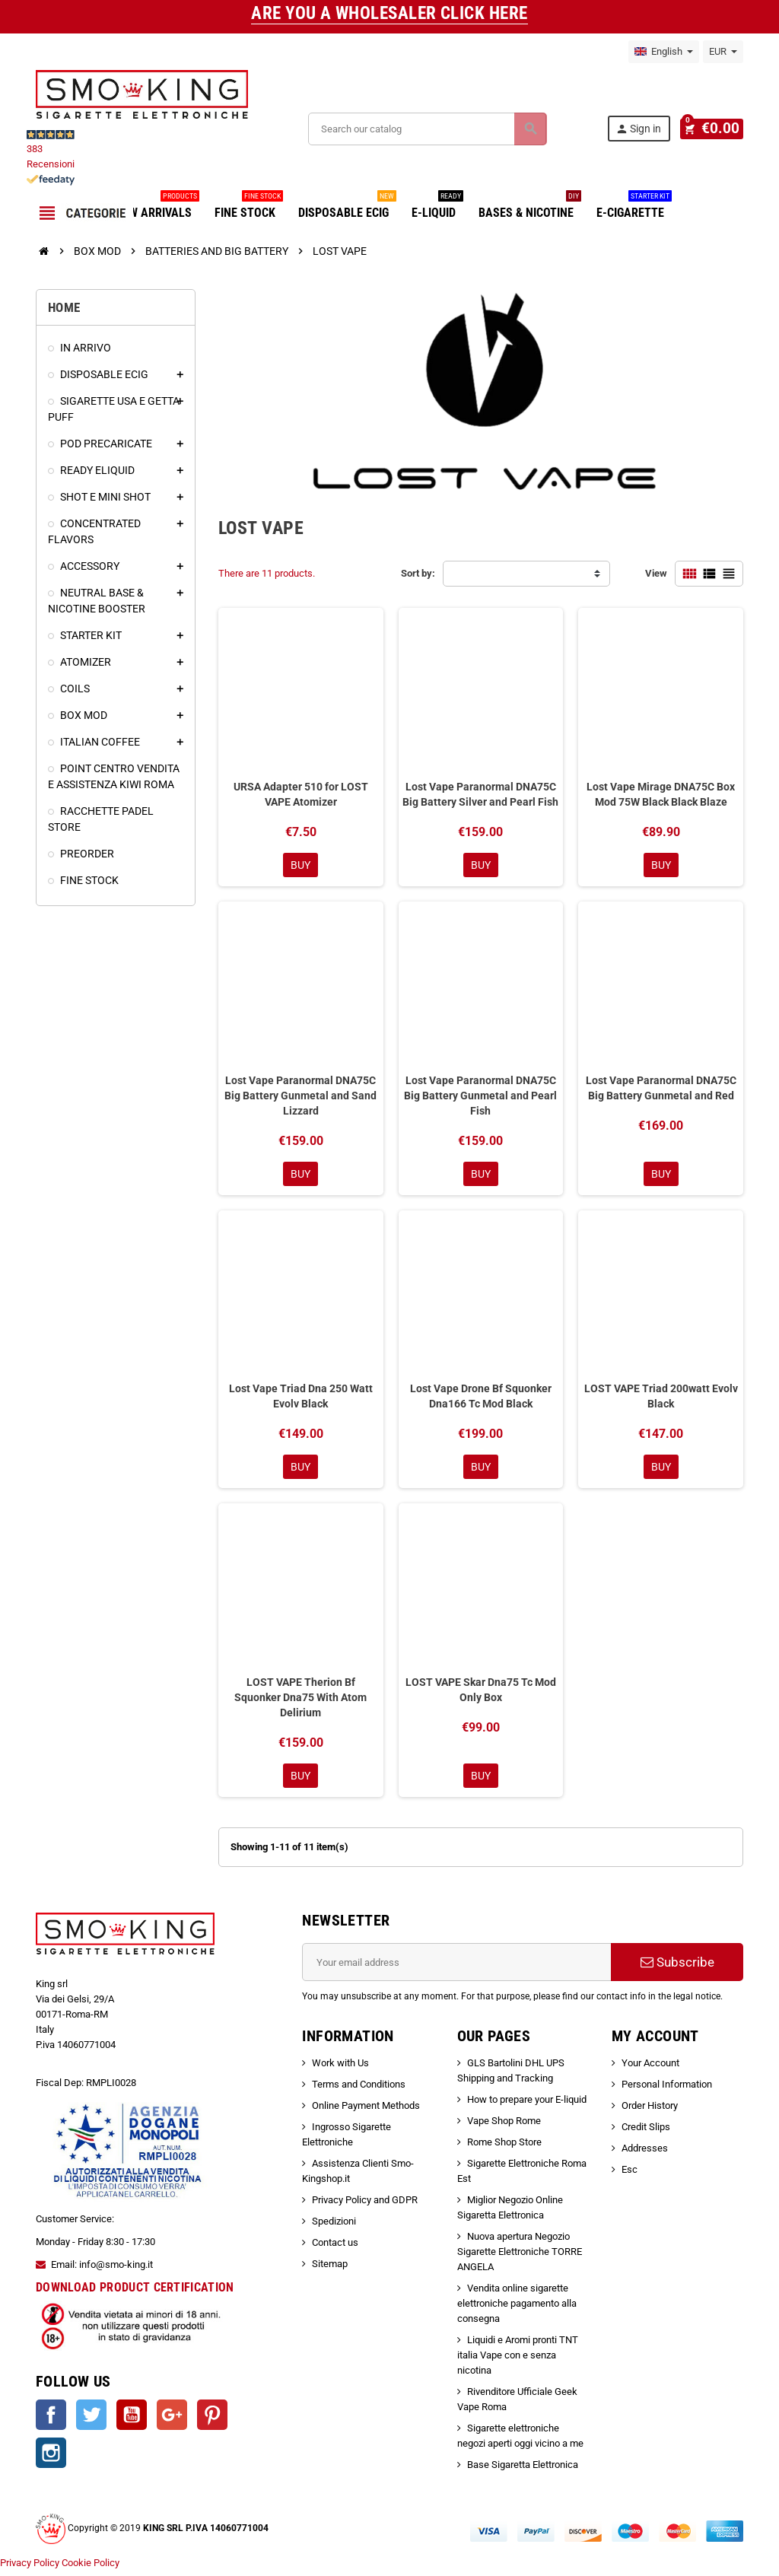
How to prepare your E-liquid (527, 2105)
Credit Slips (646, 2133)
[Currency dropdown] (723, 51)
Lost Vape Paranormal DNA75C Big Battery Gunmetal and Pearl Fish (480, 1096)
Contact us (335, 2248)
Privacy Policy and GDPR (365, 2206)
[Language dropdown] (663, 51)
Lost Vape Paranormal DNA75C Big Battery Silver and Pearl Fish (480, 794)
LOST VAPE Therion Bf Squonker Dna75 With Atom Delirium (300, 1702)
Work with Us (340, 2069)
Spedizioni (334, 2227)
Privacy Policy (29, 2568)
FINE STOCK (249, 207)
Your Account (650, 2069)
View (656, 573)
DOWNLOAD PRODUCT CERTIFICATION (135, 2292)
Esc (630, 2175)
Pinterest (212, 2421)
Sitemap (330, 2269)
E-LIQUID (437, 207)
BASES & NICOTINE (530, 207)
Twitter (91, 2421)
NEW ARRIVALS (157, 207)
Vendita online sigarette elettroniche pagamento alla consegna (517, 2309)
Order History (650, 2111)
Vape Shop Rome (504, 2126)
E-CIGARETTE (634, 207)
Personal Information (667, 2090)
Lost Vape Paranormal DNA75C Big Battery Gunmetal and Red (661, 1088)
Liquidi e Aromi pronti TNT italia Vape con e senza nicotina (517, 2361)
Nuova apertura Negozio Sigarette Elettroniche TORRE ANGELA (519, 2258)
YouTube (131, 2421)
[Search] (430, 129)
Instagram (51, 2459)
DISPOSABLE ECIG (347, 207)
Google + (172, 2421)
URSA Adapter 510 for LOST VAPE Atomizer (301, 794)
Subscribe (677, 1968)
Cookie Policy (90, 2568)
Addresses (645, 2154)
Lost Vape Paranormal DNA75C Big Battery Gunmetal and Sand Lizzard (300, 1096)
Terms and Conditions (358, 2090)
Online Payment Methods (366, 2111)
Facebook (51, 2421)
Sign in (643, 128)
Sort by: (418, 573)
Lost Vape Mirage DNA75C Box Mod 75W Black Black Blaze (661, 794)
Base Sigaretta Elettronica (522, 2470)
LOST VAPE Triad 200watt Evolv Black (661, 1399)
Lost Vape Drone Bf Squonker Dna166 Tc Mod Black (481, 1399)
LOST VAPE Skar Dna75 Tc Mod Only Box (480, 1694)
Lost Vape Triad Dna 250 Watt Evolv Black (301, 1399)
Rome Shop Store (504, 2148)
